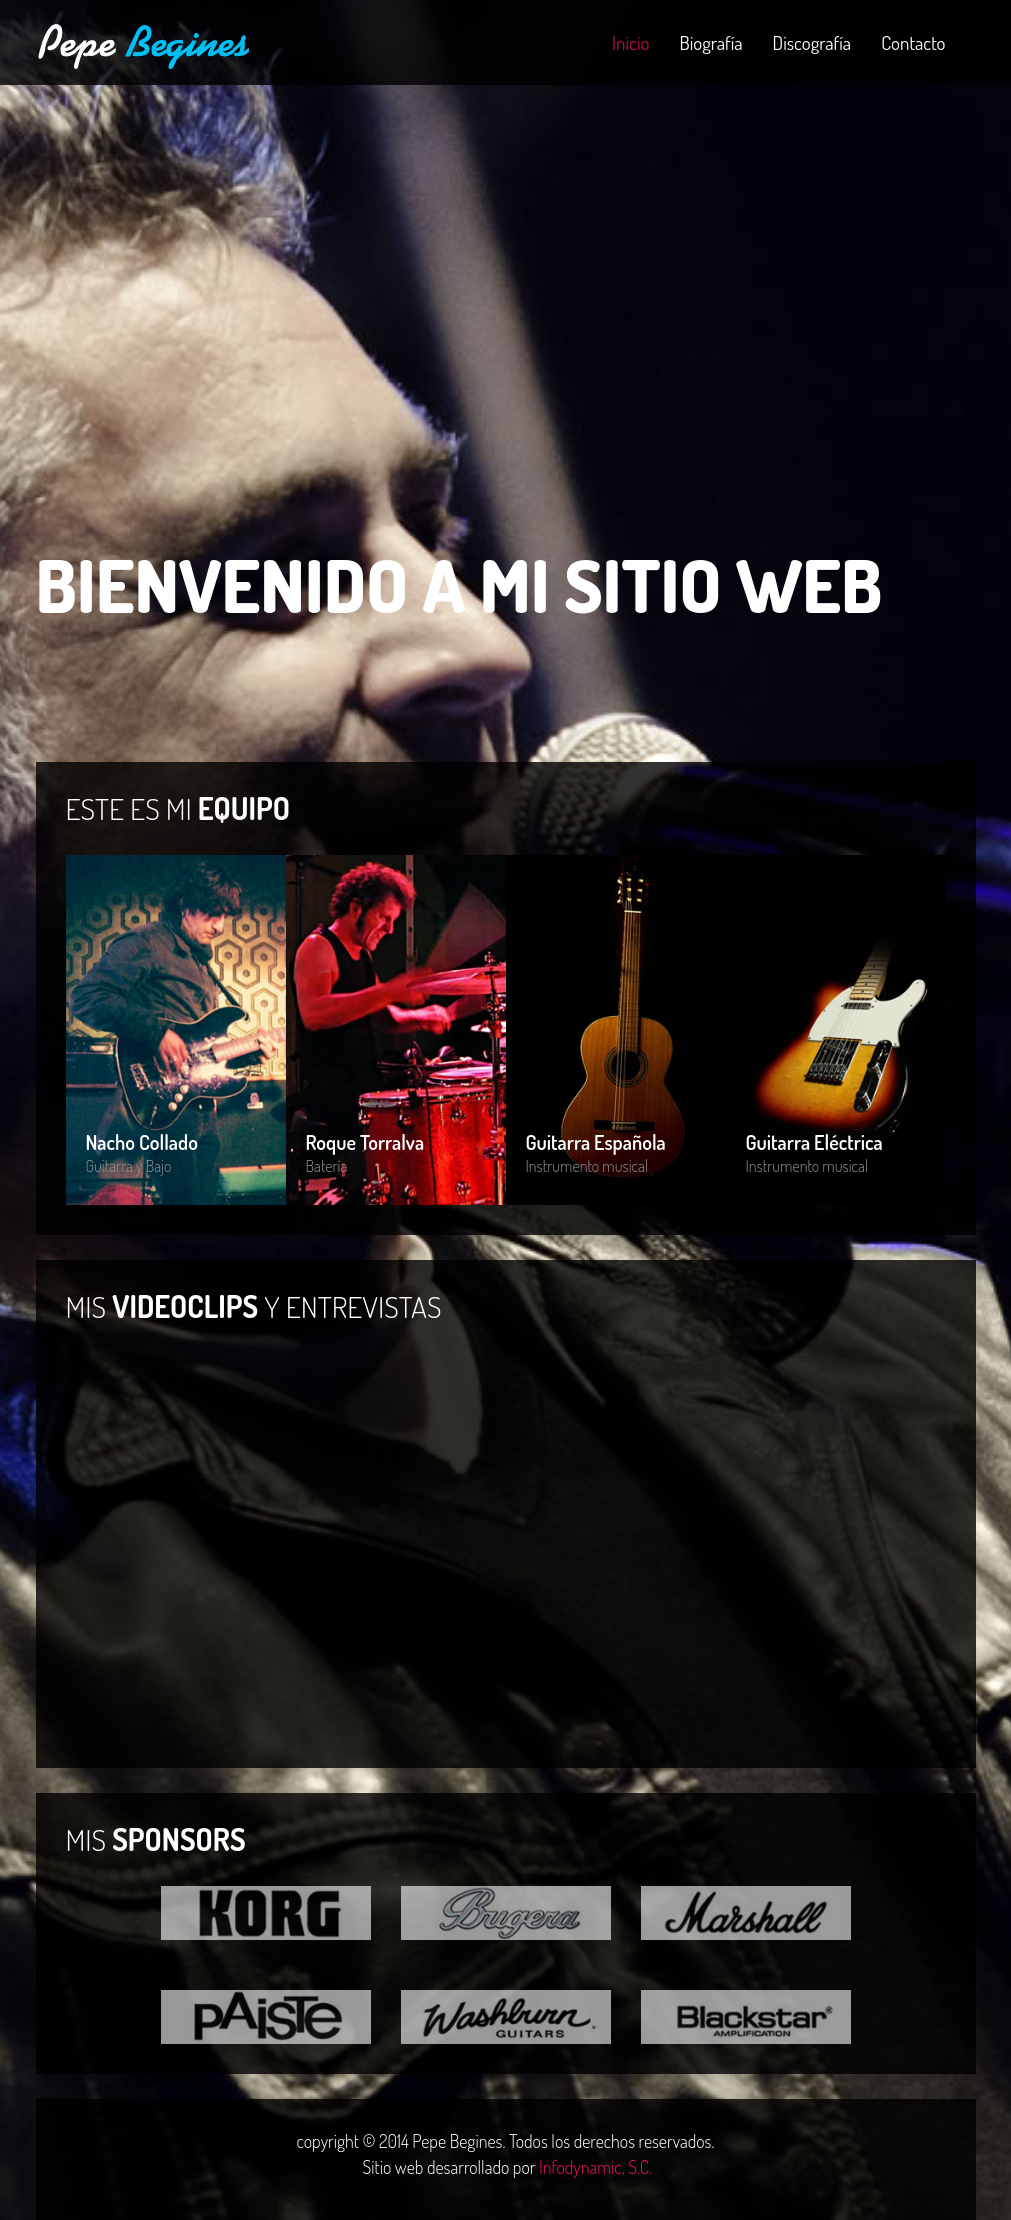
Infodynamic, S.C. (595, 2167)
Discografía (812, 42)
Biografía (710, 42)
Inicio (630, 42)
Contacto (913, 42)
